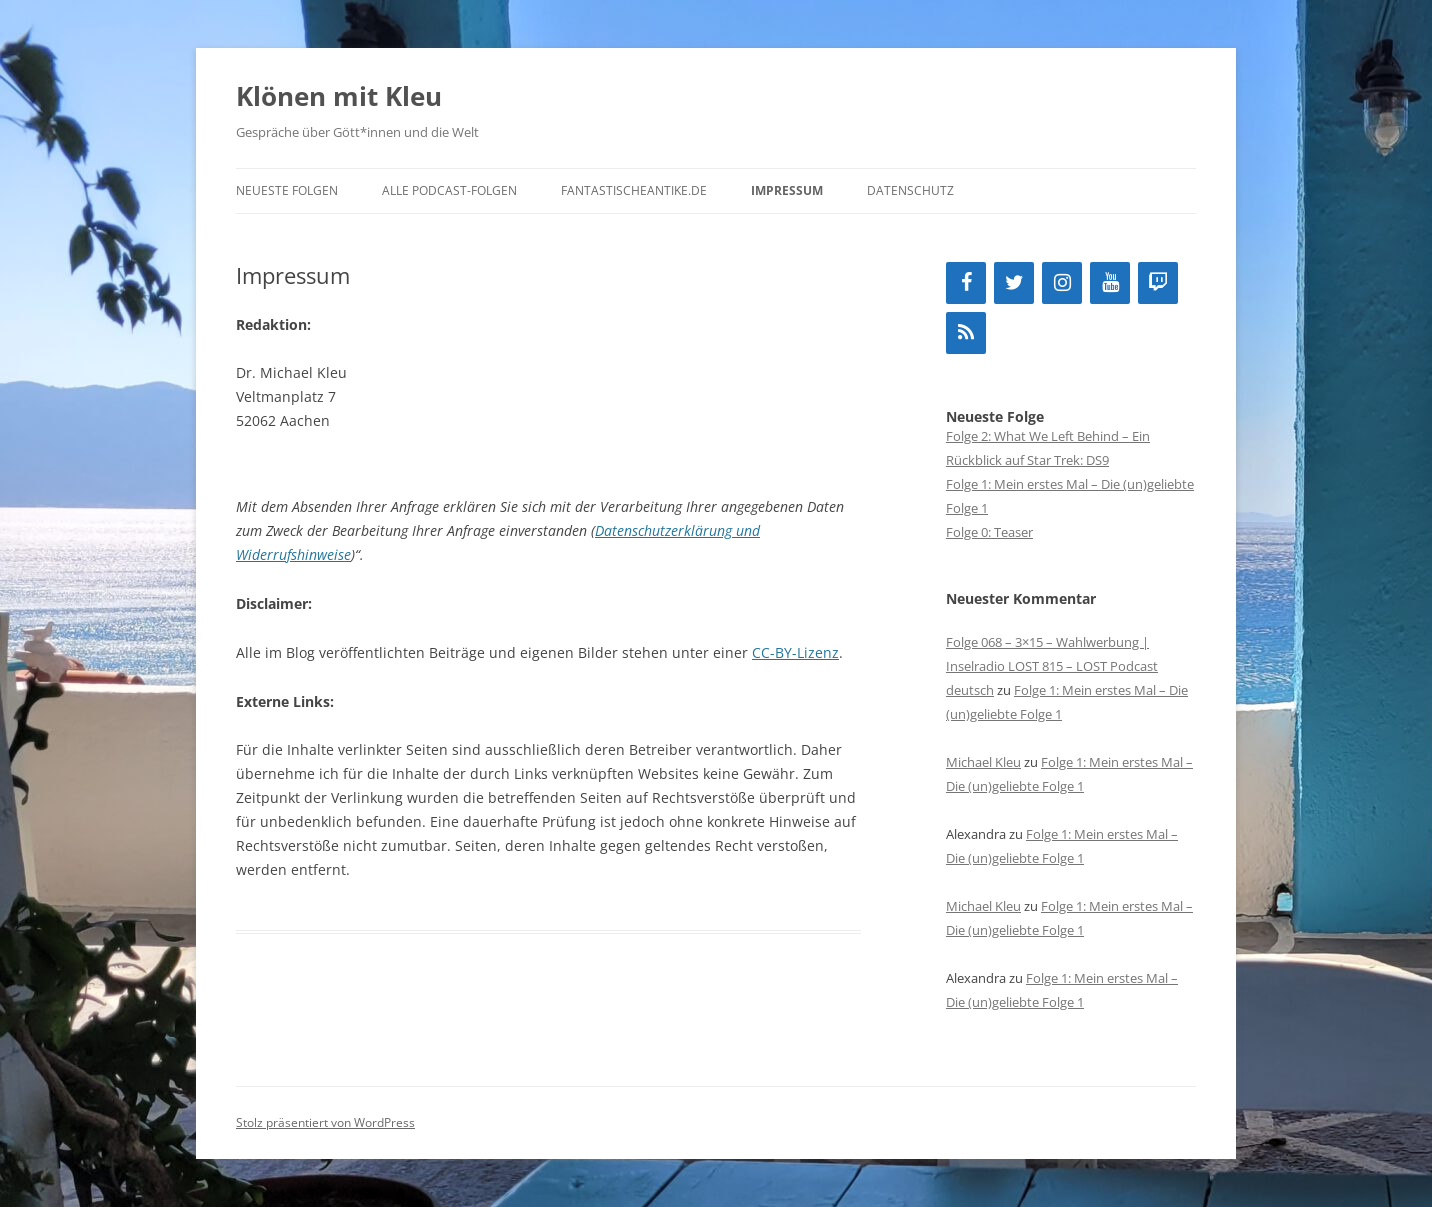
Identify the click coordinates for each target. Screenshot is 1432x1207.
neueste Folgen (287, 190)
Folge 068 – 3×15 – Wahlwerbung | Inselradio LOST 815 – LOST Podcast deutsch (1052, 666)
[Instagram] (1062, 283)
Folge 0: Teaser (989, 532)
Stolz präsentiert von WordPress (325, 1122)
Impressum (787, 190)
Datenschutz (910, 190)
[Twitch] (1158, 283)
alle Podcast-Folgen (449, 190)
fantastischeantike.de (634, 190)
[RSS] (966, 333)
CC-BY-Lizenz (795, 652)
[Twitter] (1014, 283)
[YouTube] (1110, 283)
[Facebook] (966, 283)
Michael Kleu (983, 762)
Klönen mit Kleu (339, 96)
